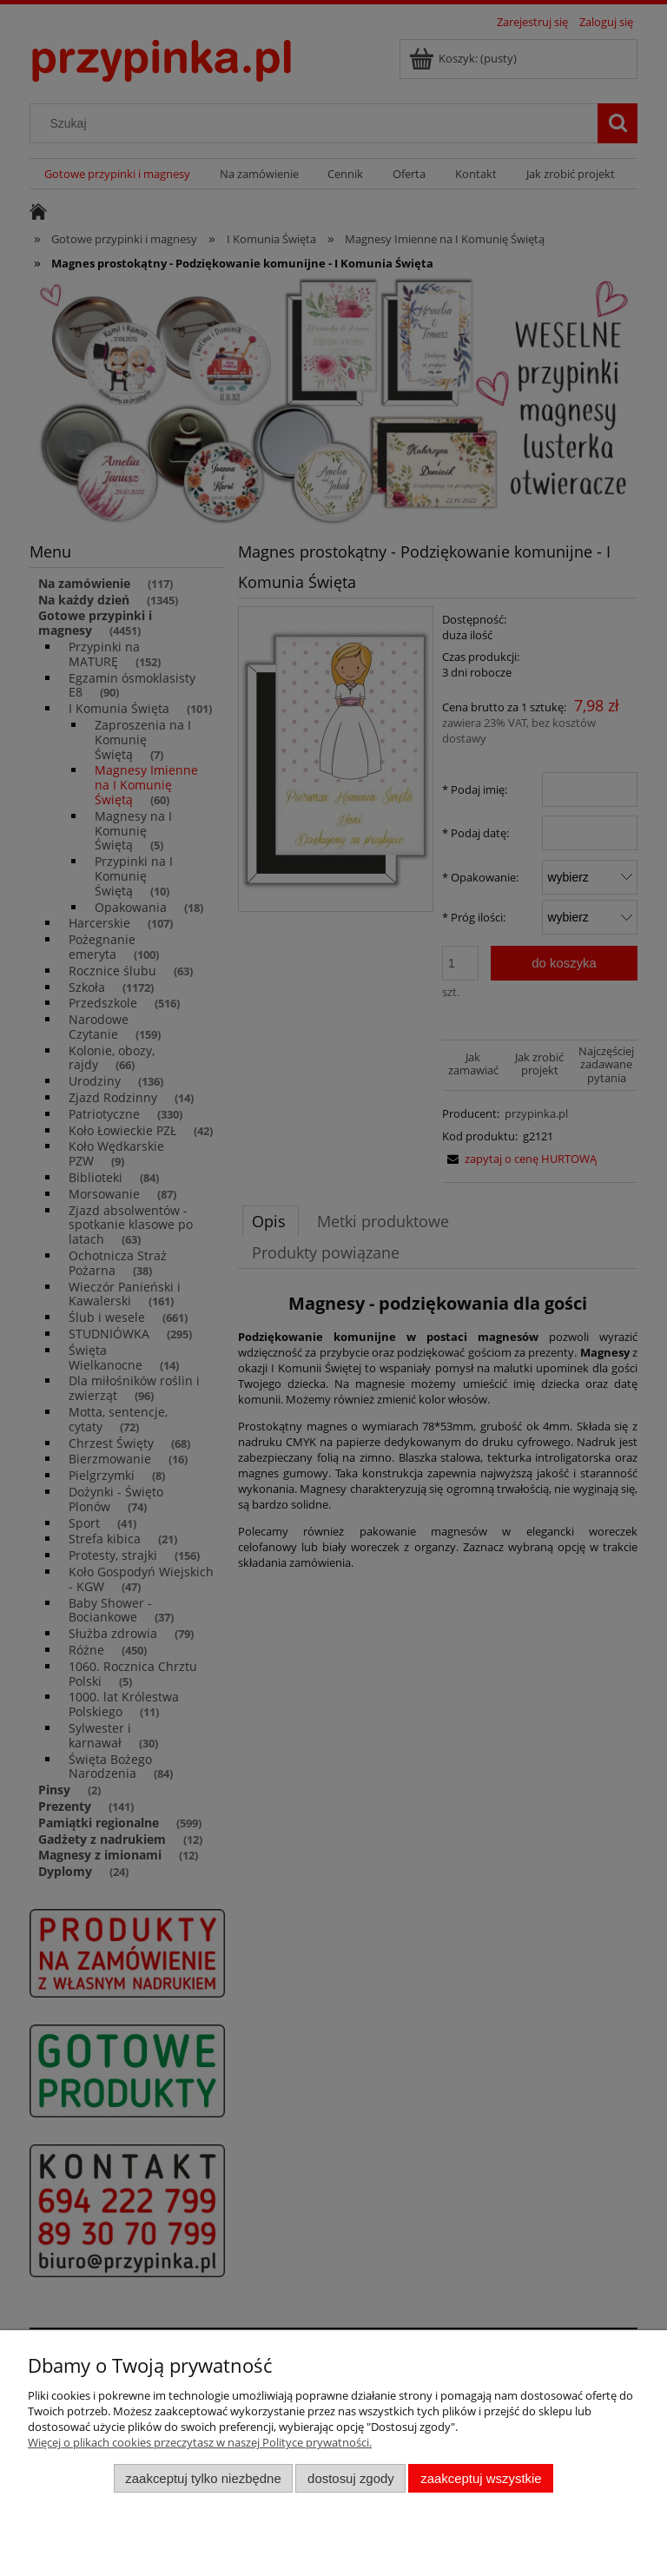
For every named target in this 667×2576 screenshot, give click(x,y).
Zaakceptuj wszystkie (480, 2478)
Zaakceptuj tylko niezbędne (203, 2478)
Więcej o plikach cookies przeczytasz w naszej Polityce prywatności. (200, 2442)
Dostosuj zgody (350, 2478)
